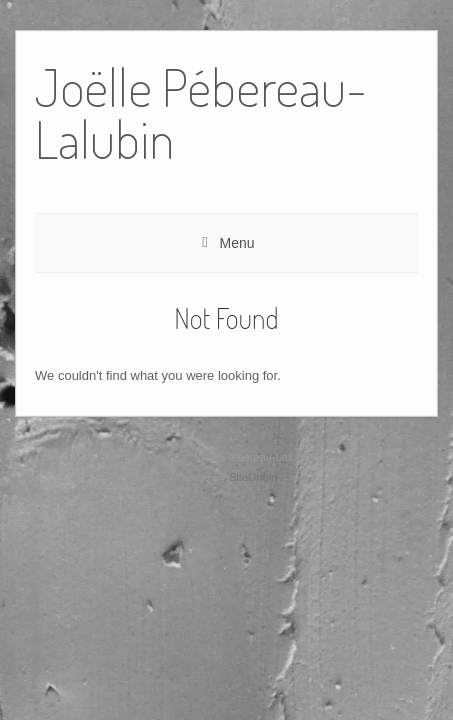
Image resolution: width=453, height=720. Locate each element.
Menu (236, 243)
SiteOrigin (253, 477)
